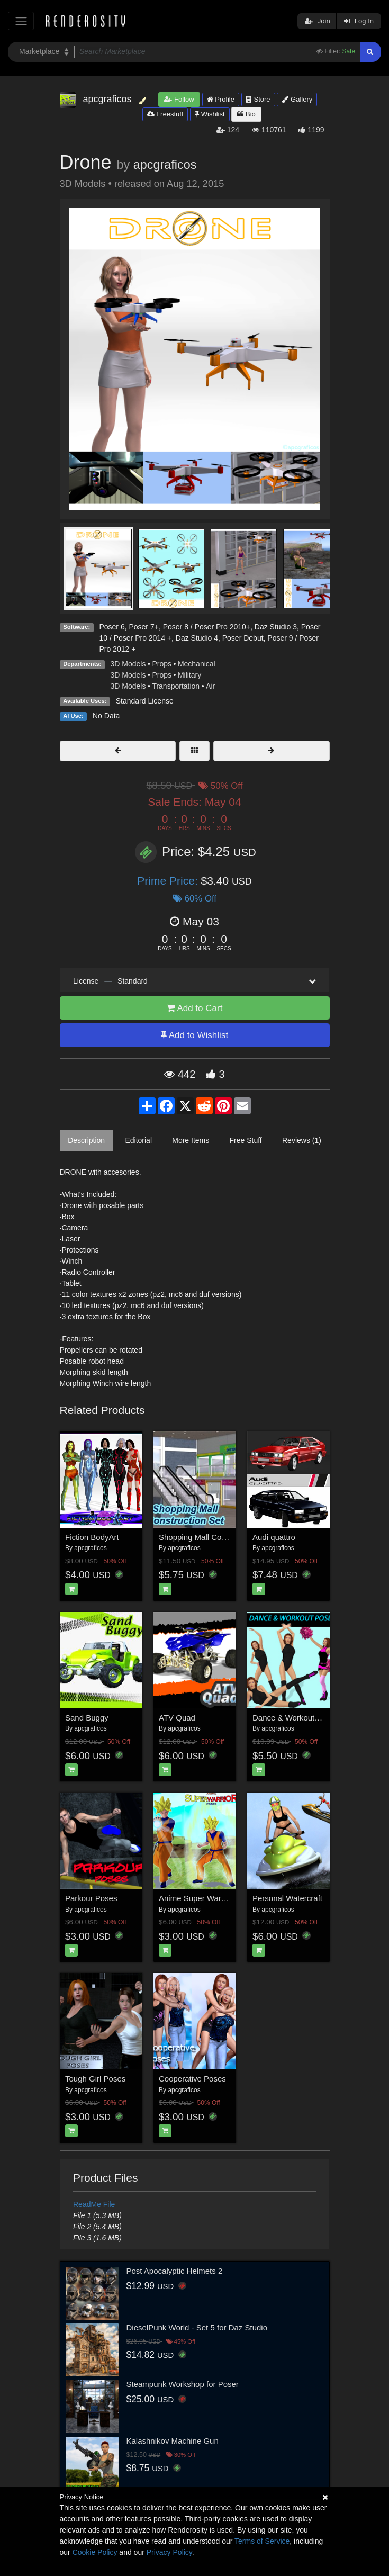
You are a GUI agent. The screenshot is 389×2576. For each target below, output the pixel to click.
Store (258, 99)
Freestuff (165, 114)
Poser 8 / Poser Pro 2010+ (206, 627)
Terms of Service (262, 2541)
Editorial (138, 1140)
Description (86, 1140)
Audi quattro (273, 1537)
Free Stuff (246, 1140)
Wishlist (209, 114)
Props (161, 664)
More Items (190, 1140)
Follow (179, 99)
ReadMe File (94, 2204)
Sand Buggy (86, 1717)
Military (189, 675)
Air (210, 686)
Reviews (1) (301, 1140)
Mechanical (196, 664)
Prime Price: (169, 881)
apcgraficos (165, 165)
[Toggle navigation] (21, 21)
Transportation (176, 686)
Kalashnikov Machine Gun (172, 2440)
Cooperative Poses (192, 2078)
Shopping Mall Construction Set (214, 1537)
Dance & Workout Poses (295, 1717)
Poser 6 (111, 627)
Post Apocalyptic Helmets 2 (174, 2270)
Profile (220, 99)
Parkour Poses (91, 1898)
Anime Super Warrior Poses (208, 1898)
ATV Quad (177, 1717)
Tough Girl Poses (95, 2078)
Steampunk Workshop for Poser (182, 2384)
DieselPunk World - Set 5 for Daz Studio (197, 2327)
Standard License (145, 701)
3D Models (128, 664)
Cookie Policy (95, 2552)
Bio (246, 114)
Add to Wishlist (194, 1035)
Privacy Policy (169, 2552)
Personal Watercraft (287, 1898)
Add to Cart (195, 1008)
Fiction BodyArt (92, 1537)
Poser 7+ (143, 627)
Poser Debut (243, 638)
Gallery (297, 99)
